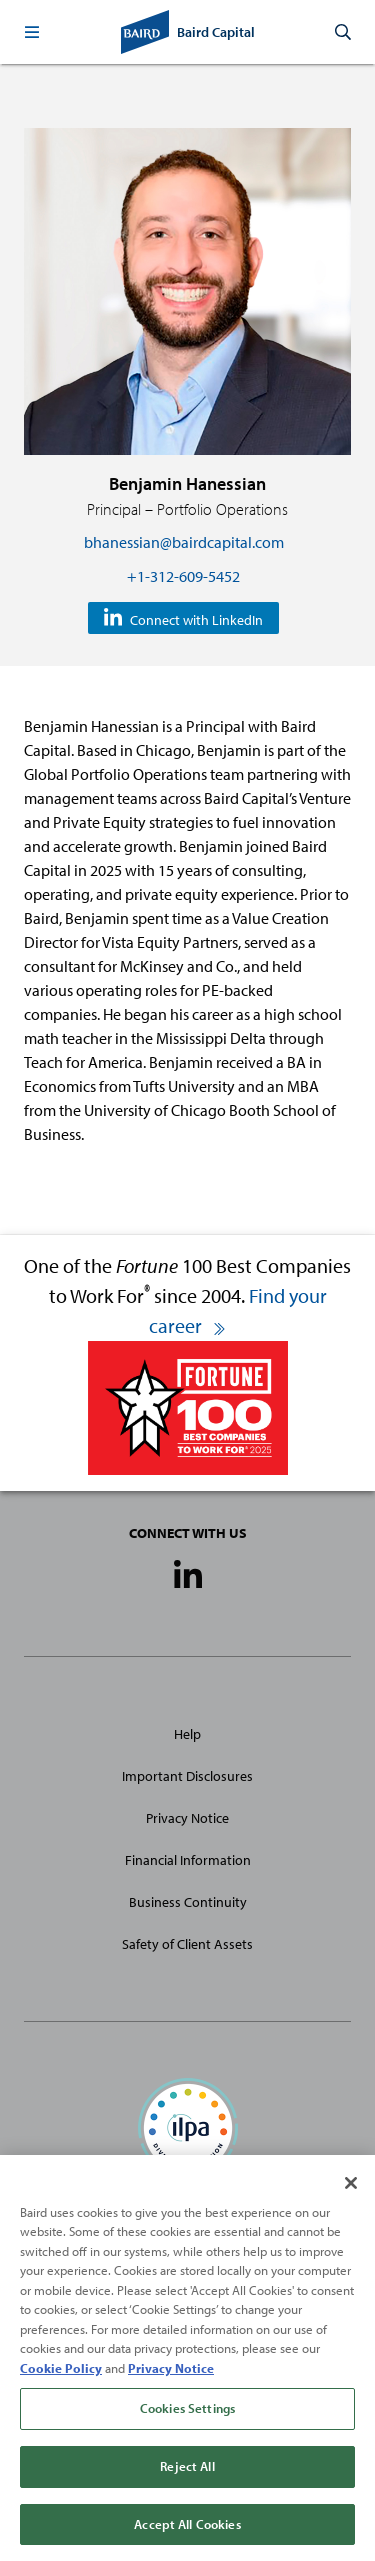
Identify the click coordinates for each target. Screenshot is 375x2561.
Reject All (187, 2473)
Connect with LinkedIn (196, 619)
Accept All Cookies (187, 2531)
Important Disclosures (187, 1776)
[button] (32, 32)
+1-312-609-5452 (183, 576)
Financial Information (188, 1860)
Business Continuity (188, 1902)
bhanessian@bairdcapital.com (184, 542)
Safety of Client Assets (187, 1944)
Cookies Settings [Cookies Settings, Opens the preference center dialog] (187, 2415)
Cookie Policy (61, 2375)
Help (187, 1734)
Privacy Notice (187, 1818)
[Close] (351, 2190)
